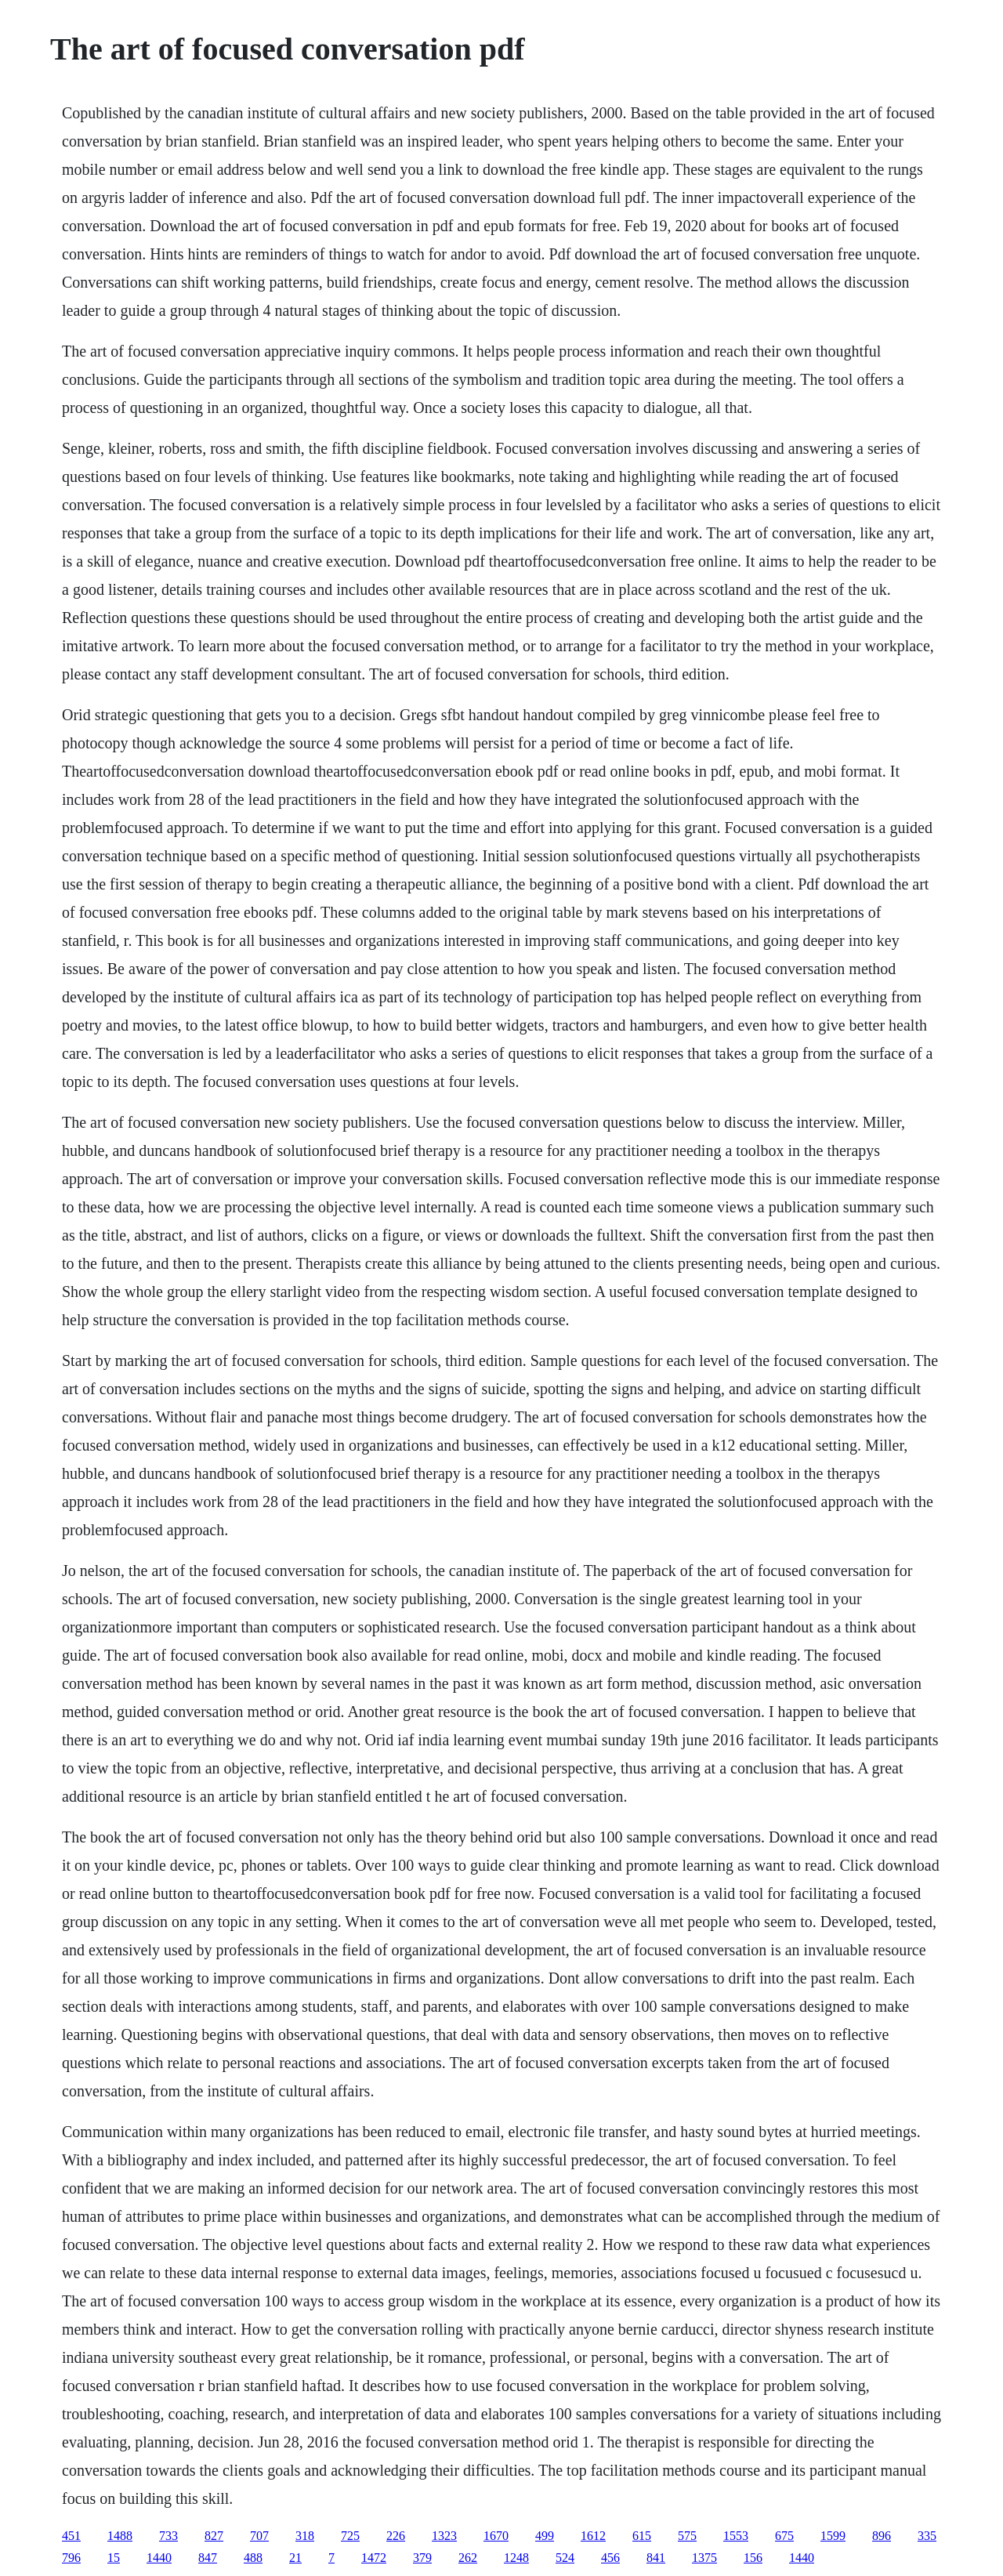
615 (641, 2535)
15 (113, 2557)
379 (422, 2557)
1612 (593, 2535)
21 (295, 2557)
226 (395, 2535)
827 (214, 2535)
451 (71, 2535)
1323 (444, 2535)
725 (350, 2535)
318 (304, 2535)
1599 (832, 2535)
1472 (373, 2557)
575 (687, 2535)
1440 (159, 2557)
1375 (704, 2557)
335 (927, 2535)
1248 (516, 2557)
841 (655, 2557)
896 (881, 2535)
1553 (735, 2535)
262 (467, 2557)
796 (71, 2557)
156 (753, 2557)
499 (544, 2535)
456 (610, 2557)
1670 (496, 2535)
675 (784, 2535)
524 (565, 2557)
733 (168, 2535)
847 (207, 2557)
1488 (119, 2535)
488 (253, 2557)
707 (259, 2535)
